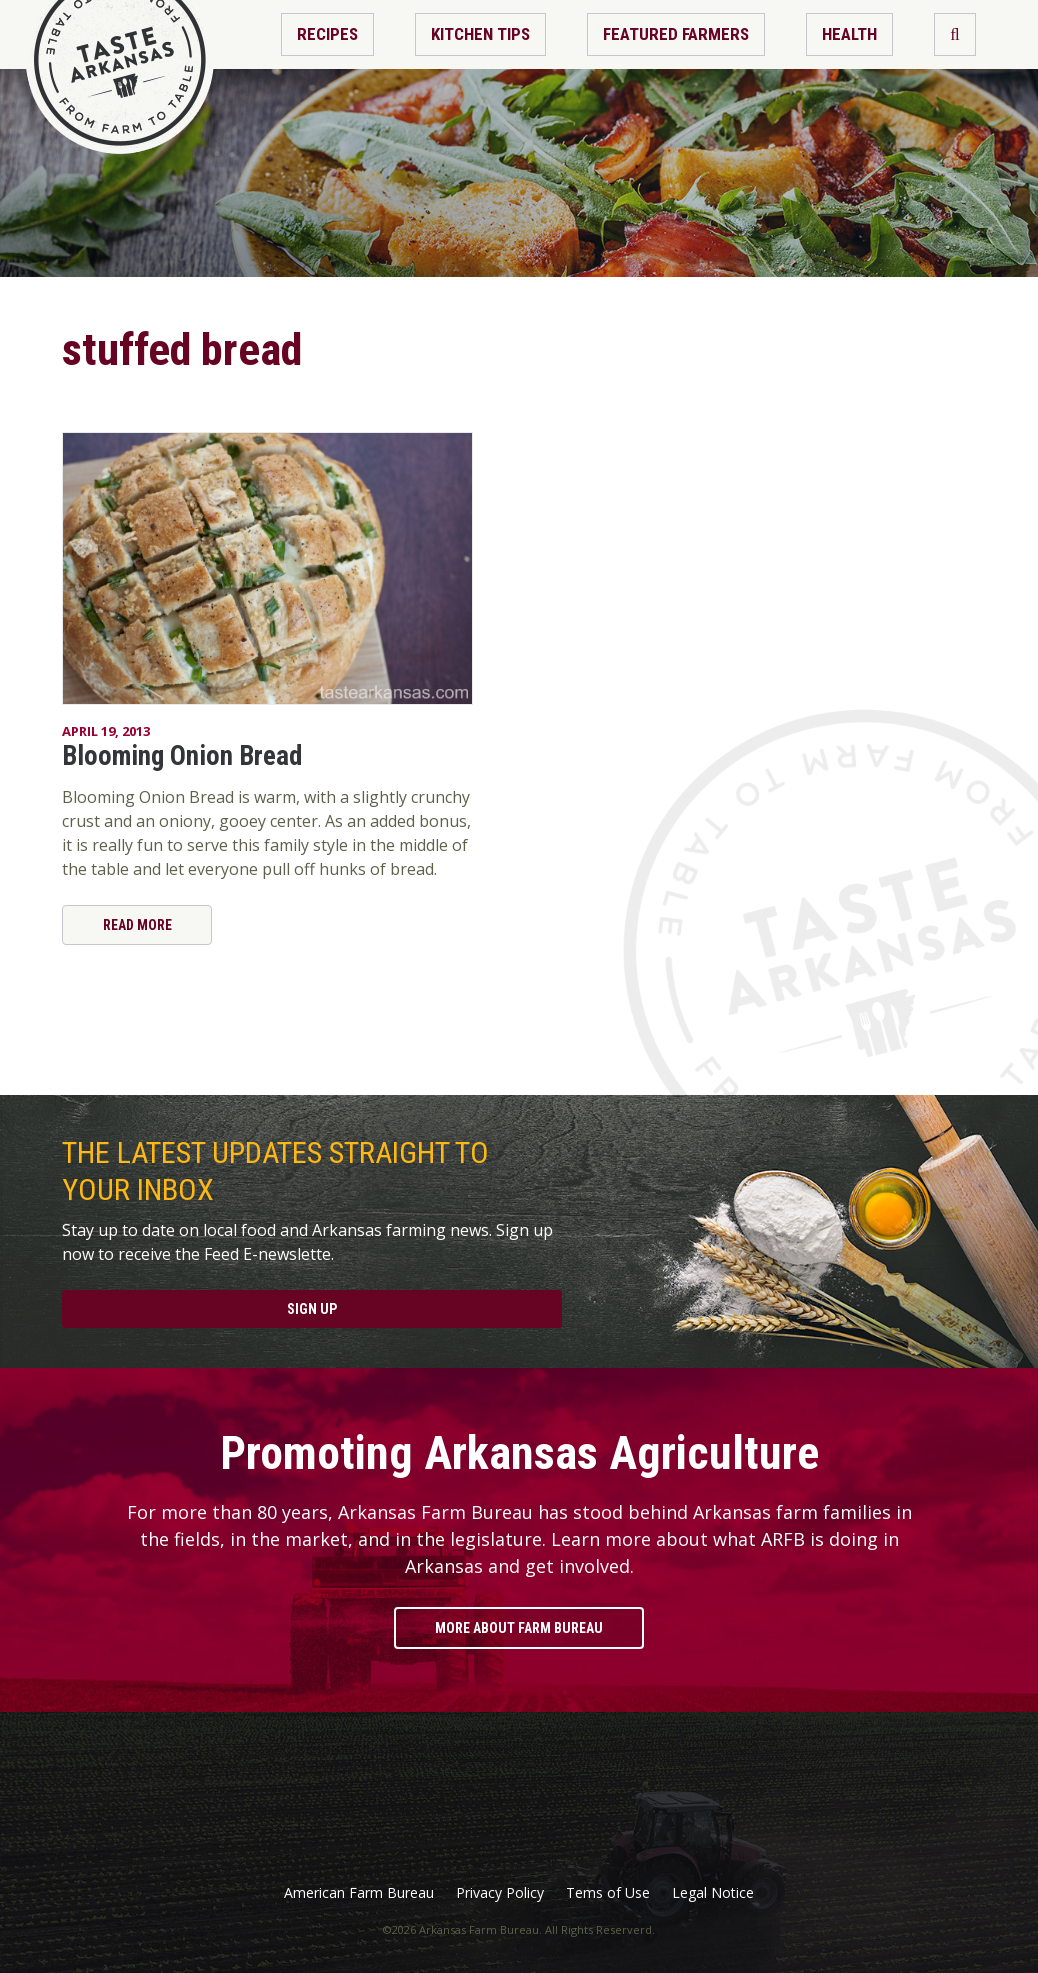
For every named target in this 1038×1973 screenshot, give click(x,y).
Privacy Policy (500, 1893)
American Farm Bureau (359, 1893)
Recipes (327, 34)
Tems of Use (608, 1893)
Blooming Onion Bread (182, 756)
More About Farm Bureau (519, 1628)
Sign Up (312, 1309)
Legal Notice (713, 1893)
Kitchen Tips (480, 34)
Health (849, 34)
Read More (137, 925)
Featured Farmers (676, 34)
